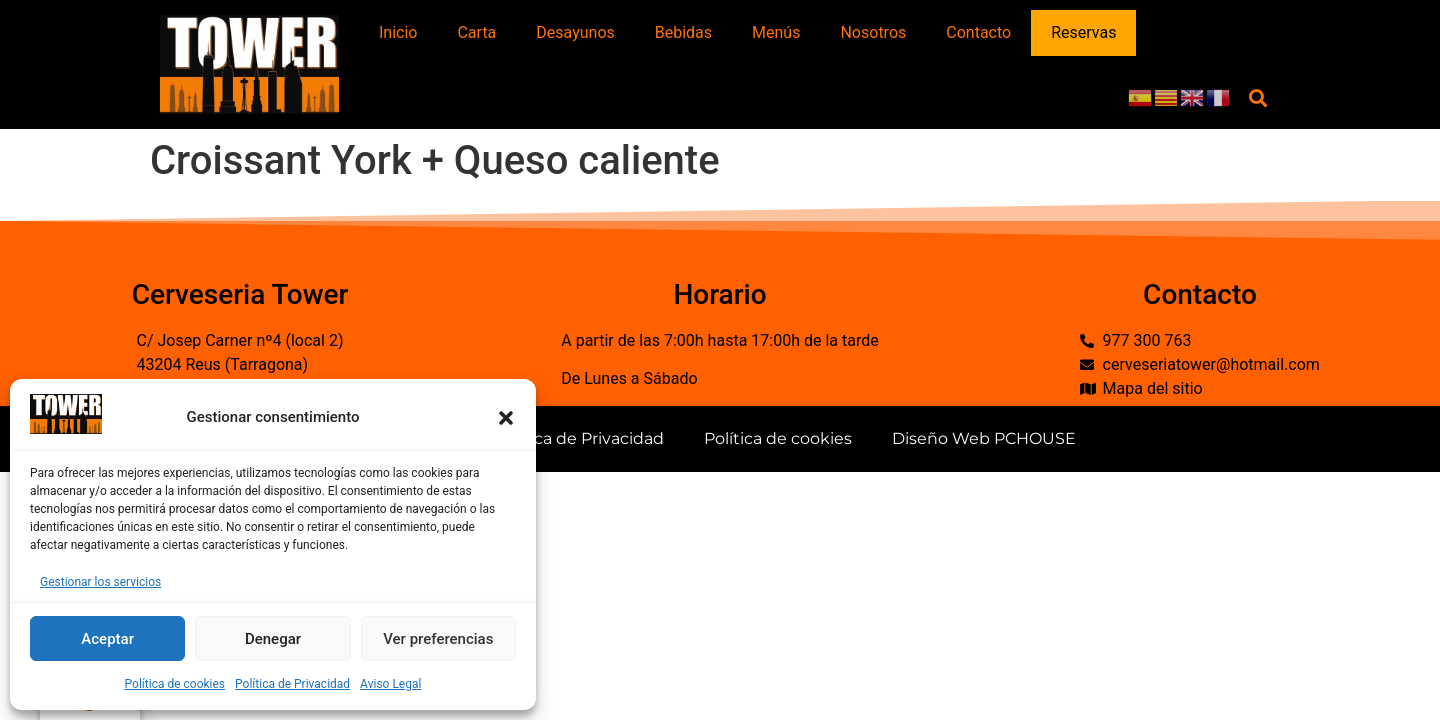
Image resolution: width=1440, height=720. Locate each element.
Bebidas (683, 32)
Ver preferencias (438, 639)
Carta (476, 32)
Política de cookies (175, 684)
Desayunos (575, 32)
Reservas (1083, 32)
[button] (506, 418)
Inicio (398, 32)
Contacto (978, 32)
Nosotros (873, 32)
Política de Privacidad (292, 684)
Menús (776, 32)
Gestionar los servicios (100, 582)
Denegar (273, 639)
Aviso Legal (390, 684)
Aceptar (107, 639)
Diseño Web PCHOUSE (984, 438)
